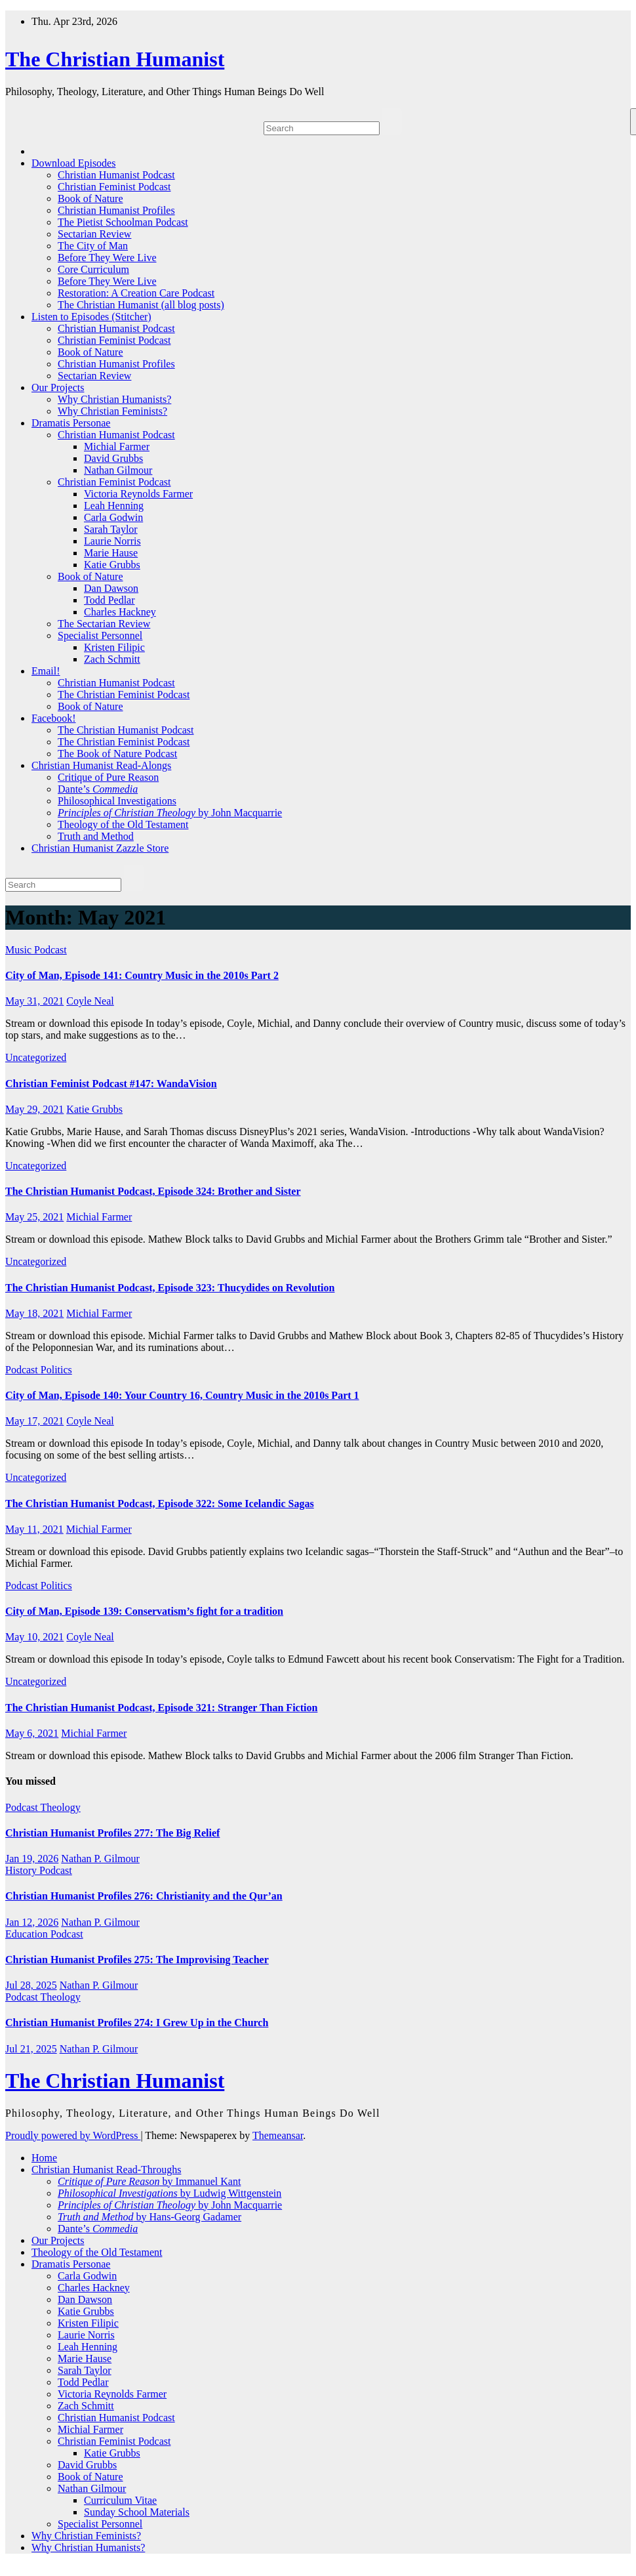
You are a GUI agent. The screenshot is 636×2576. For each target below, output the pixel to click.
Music (19, 949)
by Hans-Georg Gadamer (149, 2216)
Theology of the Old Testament (123, 824)
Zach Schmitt (112, 659)
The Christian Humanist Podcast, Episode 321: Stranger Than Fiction (161, 1707)
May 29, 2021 (34, 1109)
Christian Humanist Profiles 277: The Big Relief (112, 1833)
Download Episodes (73, 163)
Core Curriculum (93, 269)
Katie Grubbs (112, 564)
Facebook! (53, 718)
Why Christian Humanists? (114, 399)
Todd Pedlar (109, 600)
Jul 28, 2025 (31, 1985)
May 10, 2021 (34, 1636)
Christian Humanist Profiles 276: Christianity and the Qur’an (144, 1895)
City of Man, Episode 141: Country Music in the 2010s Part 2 (142, 975)
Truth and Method (96, 836)
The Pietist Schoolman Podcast (123, 222)
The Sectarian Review (104, 623)
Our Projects (57, 387)
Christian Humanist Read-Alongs (101, 765)
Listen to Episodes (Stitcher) (91, 316)
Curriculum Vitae (120, 2500)
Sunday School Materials (136, 2512)
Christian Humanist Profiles (116, 210)
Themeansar (277, 2135)
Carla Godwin (113, 517)
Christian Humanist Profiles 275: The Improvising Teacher (137, 1959)
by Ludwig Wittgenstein (169, 2193)
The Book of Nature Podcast (117, 753)
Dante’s (98, 789)
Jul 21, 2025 (31, 2048)
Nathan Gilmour (118, 470)
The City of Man (93, 245)
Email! (45, 670)
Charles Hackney (120, 611)
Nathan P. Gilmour (100, 1858)
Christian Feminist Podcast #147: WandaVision (111, 1083)
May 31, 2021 (34, 1001)
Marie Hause (111, 552)
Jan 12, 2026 (31, 1922)
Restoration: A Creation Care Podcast (136, 293)
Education (27, 1934)
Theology (60, 1807)
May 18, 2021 (34, 1313)
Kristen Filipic (114, 647)
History (22, 1870)
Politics (56, 1369)
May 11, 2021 (34, 1529)
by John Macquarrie (170, 812)
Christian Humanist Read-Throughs (106, 2169)
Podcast (50, 949)
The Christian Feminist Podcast (123, 694)
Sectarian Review (94, 233)
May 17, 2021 (34, 1420)
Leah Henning (114, 505)
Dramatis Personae (70, 422)
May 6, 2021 (31, 1733)
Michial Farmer (116, 446)
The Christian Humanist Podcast (126, 730)
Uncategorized (35, 1057)
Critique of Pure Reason (108, 777)
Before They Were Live (107, 257)
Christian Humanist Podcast (116, 174)
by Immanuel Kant (149, 2181)
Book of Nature (90, 198)
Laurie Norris (112, 541)
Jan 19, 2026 (31, 1858)
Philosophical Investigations (117, 800)
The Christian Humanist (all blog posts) (141, 304)
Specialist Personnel (100, 635)
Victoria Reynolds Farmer (138, 493)
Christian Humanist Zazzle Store (100, 848)
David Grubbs (113, 458)
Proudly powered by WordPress (72, 2135)
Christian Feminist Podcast (114, 186)
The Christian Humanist (114, 59)
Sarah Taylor (111, 529)
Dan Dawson (111, 588)
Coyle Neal (89, 1001)
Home (44, 2157)
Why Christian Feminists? (112, 411)
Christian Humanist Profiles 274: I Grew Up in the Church (136, 2022)
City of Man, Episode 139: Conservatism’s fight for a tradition (144, 1611)
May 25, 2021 (34, 1216)
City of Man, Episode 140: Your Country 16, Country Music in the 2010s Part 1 (182, 1395)
